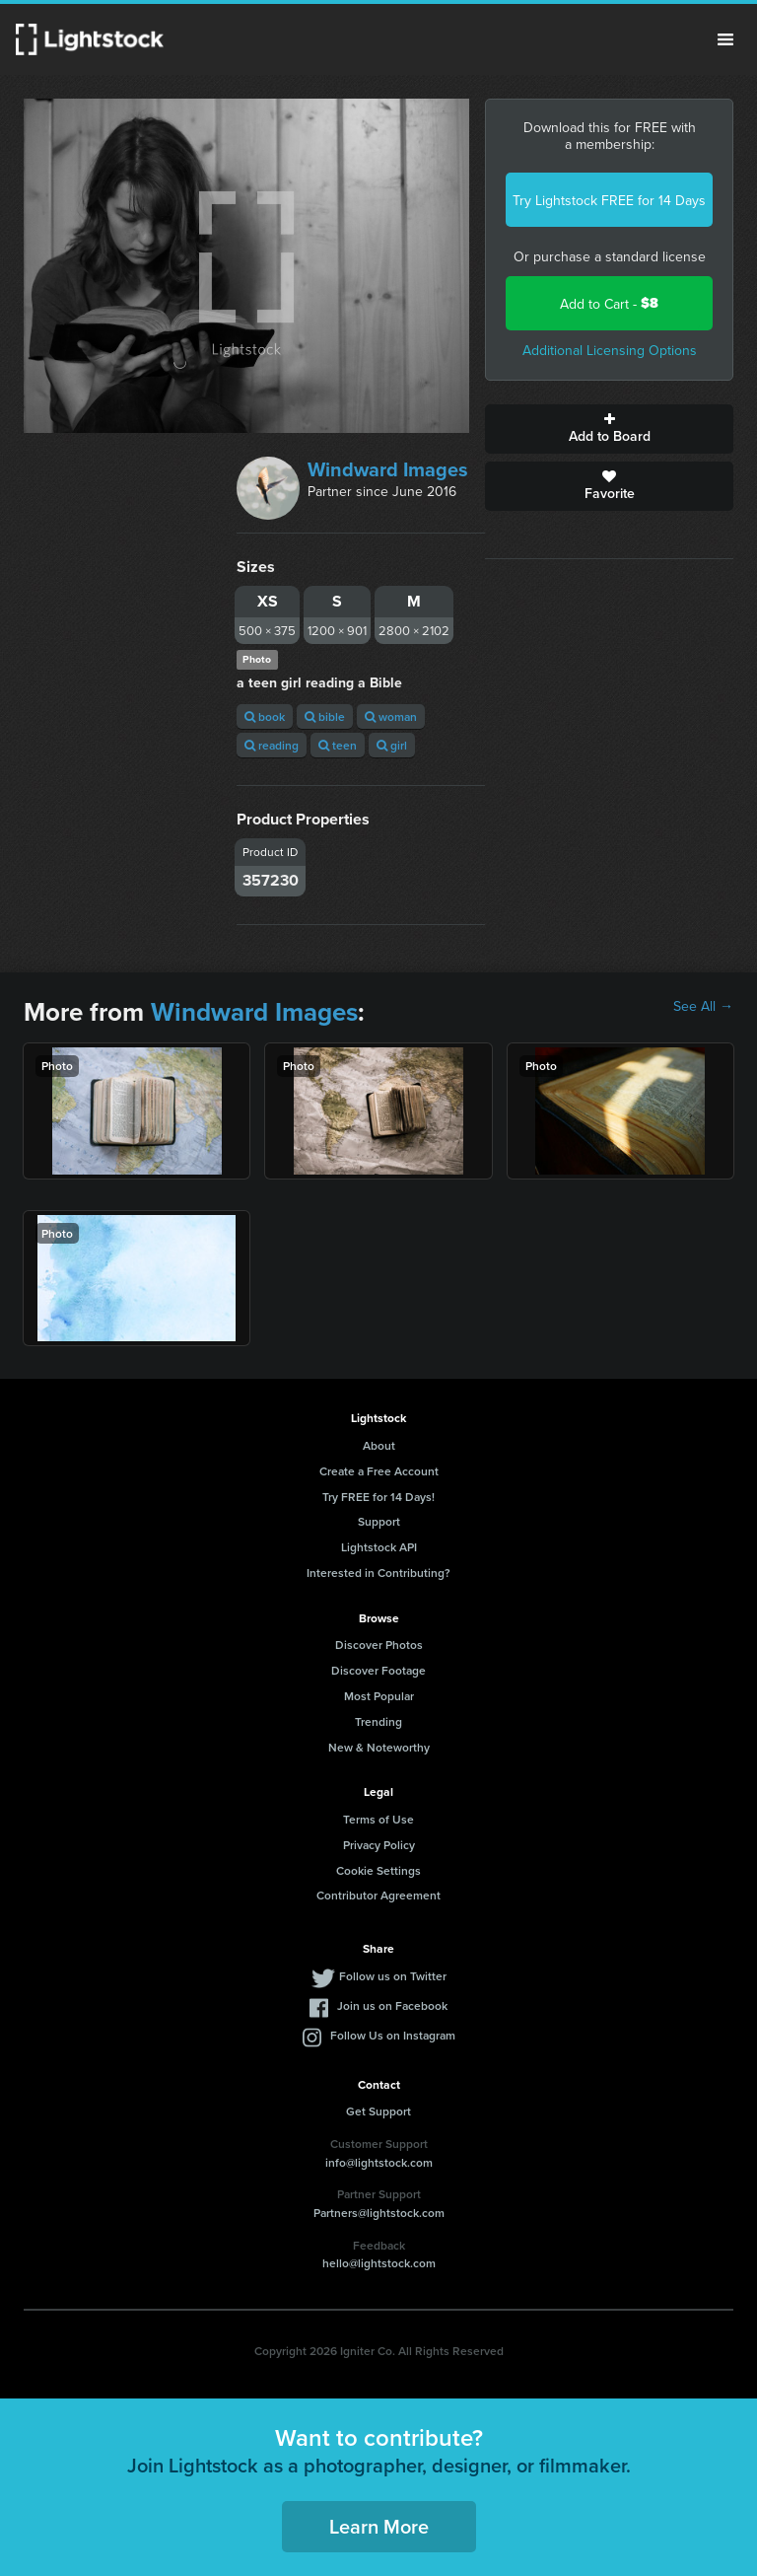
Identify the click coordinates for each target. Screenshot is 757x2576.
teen (337, 745)
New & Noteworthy (379, 1747)
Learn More (379, 2526)
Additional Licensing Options (609, 350)
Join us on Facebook (392, 2005)
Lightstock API (379, 1546)
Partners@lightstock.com (379, 2212)
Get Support (378, 2111)
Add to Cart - (609, 303)
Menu (725, 39)
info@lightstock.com (379, 2162)
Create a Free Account (379, 1471)
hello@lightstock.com (379, 2262)
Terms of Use (378, 1819)
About (379, 1445)
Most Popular (379, 1695)
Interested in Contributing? (378, 1572)
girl (392, 745)
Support (379, 1521)
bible (325, 716)
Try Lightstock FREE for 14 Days (609, 200)
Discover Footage (378, 1670)
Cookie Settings (378, 1870)
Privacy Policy (379, 1844)
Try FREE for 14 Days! (378, 1496)
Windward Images (388, 469)
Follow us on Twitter (393, 1976)
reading (271, 745)
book (264, 716)
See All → (703, 1006)
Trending (378, 1721)
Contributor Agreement (378, 1895)
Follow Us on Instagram (392, 2035)
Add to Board (609, 429)
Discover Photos (379, 1644)
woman (391, 716)
